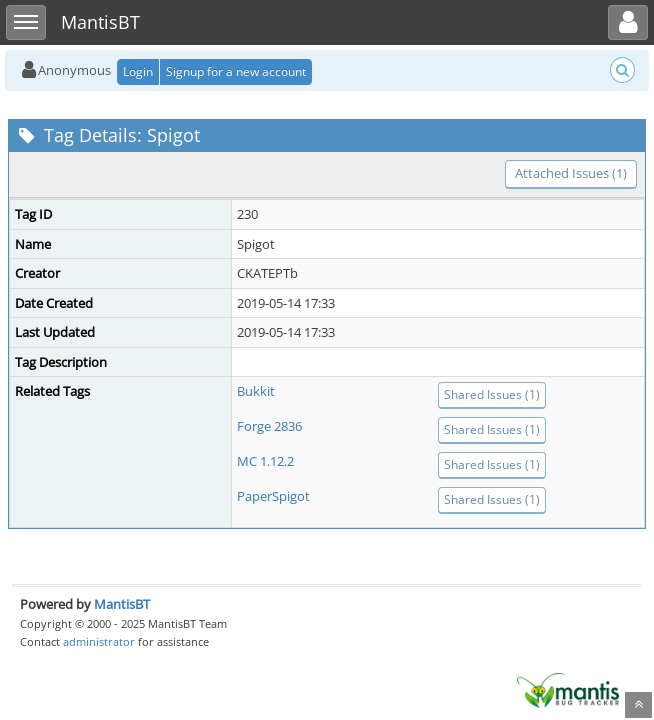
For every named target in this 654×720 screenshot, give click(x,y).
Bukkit (256, 391)
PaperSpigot (273, 496)
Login (138, 71)
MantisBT (122, 604)
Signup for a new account (236, 71)
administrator (99, 641)
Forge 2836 (269, 426)
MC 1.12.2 (265, 461)
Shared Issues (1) (492, 394)
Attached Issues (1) (571, 173)
